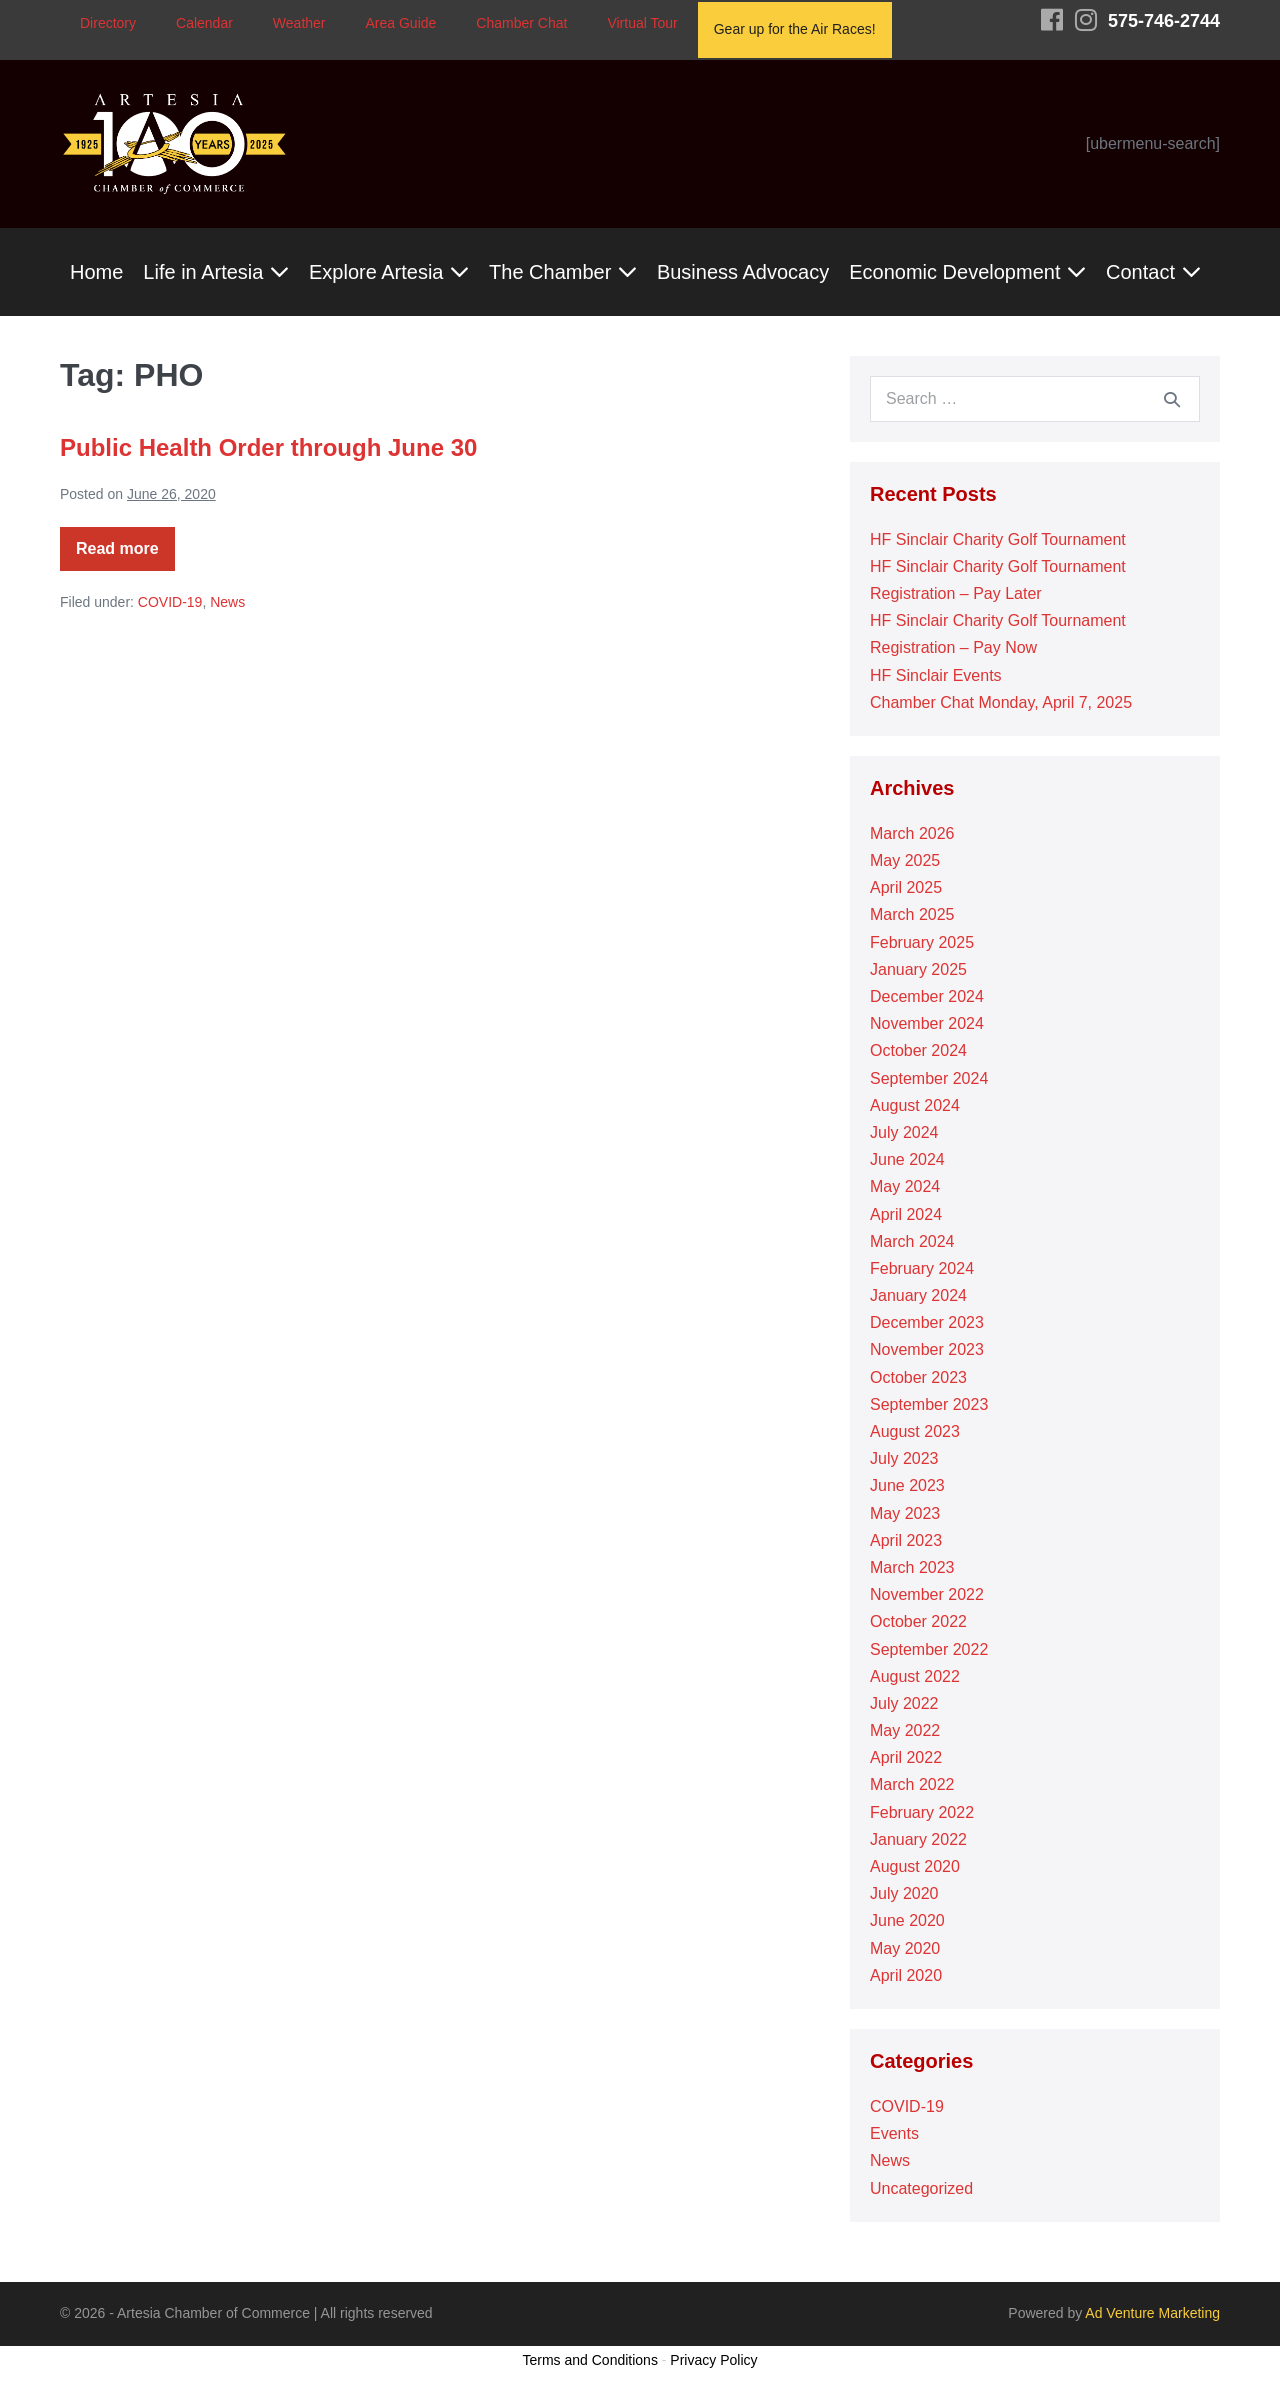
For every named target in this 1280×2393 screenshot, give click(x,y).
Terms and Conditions (590, 2360)
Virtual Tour (642, 23)
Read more (125, 555)
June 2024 (907, 1159)
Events (894, 2133)
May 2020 (905, 1948)
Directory (108, 23)
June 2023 (907, 1485)
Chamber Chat (521, 23)
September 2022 (929, 1649)
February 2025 (922, 942)
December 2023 (927, 1322)
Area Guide (401, 23)
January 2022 (918, 1839)
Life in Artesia (216, 272)
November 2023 (927, 1349)
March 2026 (912, 833)
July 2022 (904, 1703)
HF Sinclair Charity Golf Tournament (998, 539)
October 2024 (918, 1050)
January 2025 (918, 969)
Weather (299, 23)
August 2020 (915, 1866)
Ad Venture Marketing (1152, 2313)
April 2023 (906, 1540)
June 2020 (907, 1920)
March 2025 (912, 914)
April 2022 (906, 1757)
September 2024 (929, 1078)
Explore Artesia (389, 272)
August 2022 (915, 1676)
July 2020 (904, 1893)
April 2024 (906, 1214)
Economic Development (967, 272)
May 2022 (905, 1730)
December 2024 (927, 996)
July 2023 (904, 1458)
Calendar (204, 23)
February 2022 (922, 1812)
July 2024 (904, 1132)
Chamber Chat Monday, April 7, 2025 (1003, 702)
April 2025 (906, 887)
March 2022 (912, 1784)
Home (96, 272)
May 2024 (905, 1186)
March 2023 (912, 1567)
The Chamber (563, 272)
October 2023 (918, 1377)
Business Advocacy (743, 272)
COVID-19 (170, 602)
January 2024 (918, 1295)
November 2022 (927, 1594)
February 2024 (922, 1268)
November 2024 (927, 1023)
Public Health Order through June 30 (268, 447)
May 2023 (905, 1513)
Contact (1153, 272)
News (227, 602)
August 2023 (915, 1431)
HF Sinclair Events (936, 675)
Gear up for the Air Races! (795, 29)
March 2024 (912, 1241)
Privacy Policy (713, 2360)
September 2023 (929, 1404)
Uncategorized (921, 2188)
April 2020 (906, 1975)
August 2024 (915, 1105)
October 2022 (918, 1621)
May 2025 (905, 860)
